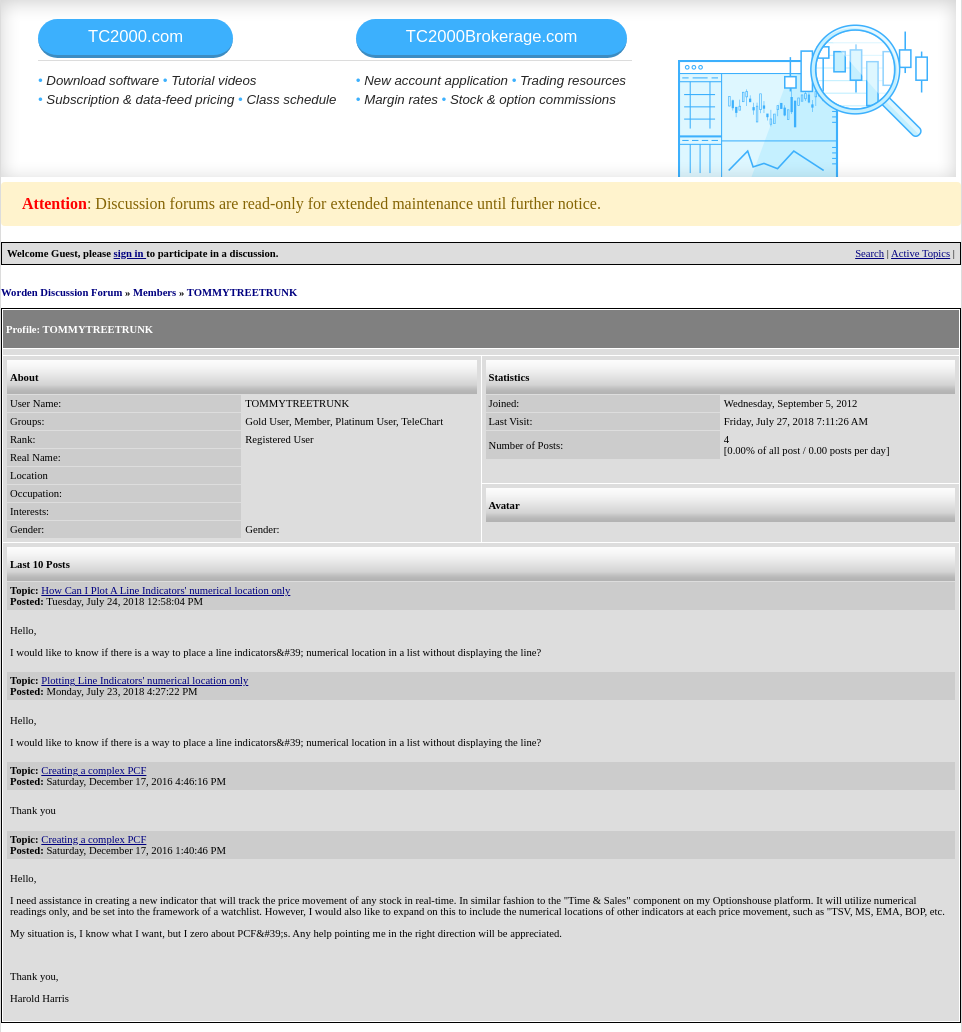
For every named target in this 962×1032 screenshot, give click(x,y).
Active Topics (920, 253)
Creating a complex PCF (93, 770)
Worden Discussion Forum (61, 292)
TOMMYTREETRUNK (242, 292)
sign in (130, 253)
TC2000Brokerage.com (492, 36)
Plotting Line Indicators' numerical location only (144, 680)
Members (154, 292)
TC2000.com (135, 36)
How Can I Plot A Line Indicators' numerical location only (165, 590)
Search (869, 253)
